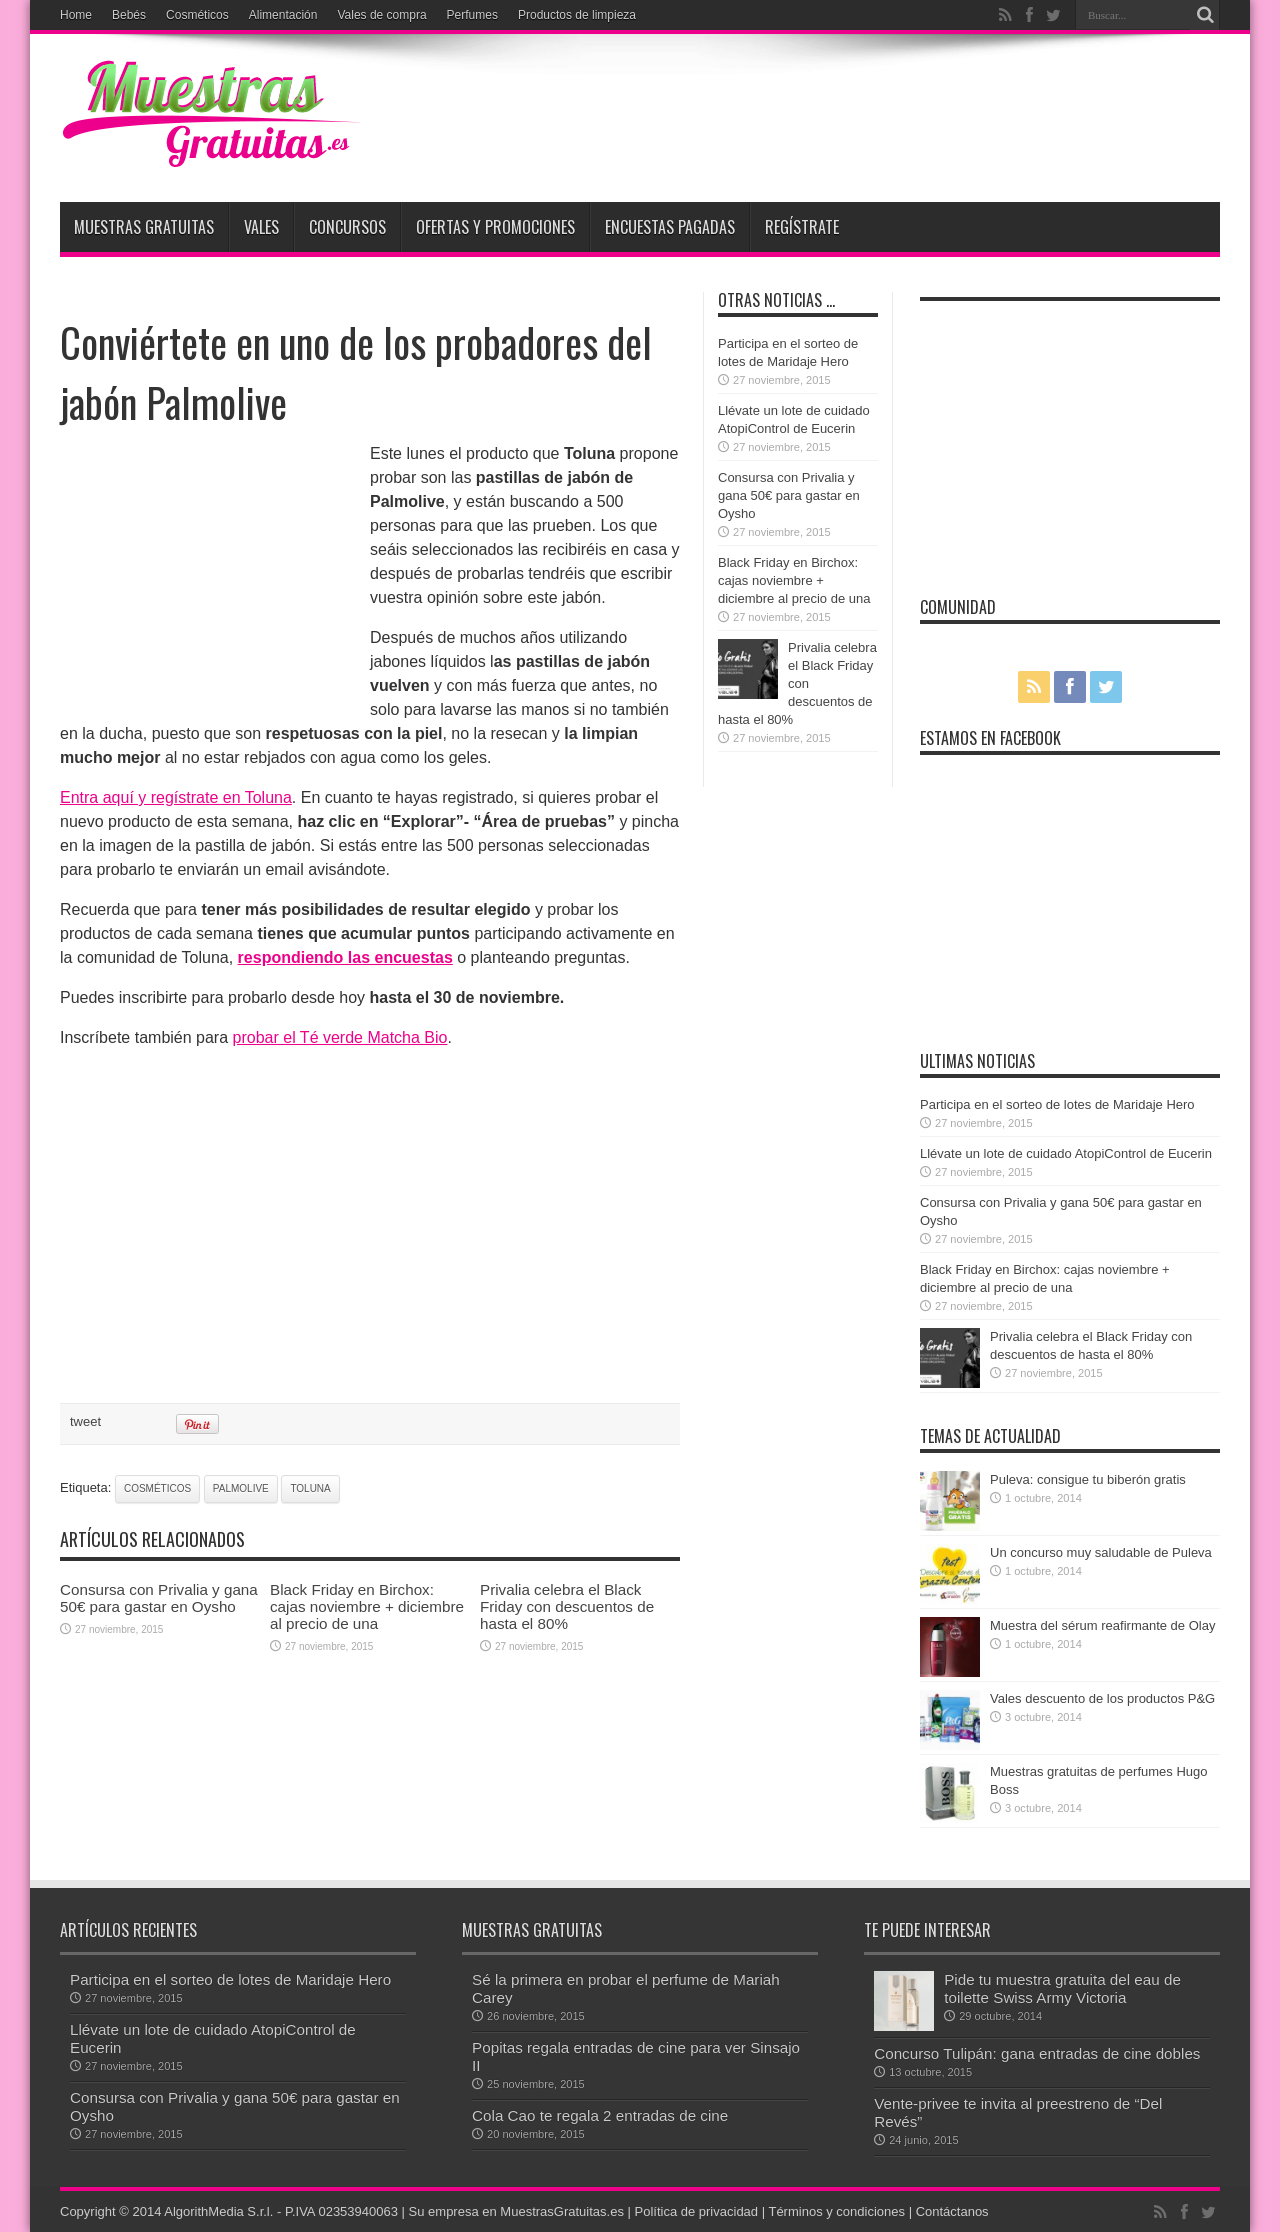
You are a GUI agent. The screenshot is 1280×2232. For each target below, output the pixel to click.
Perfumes (472, 15)
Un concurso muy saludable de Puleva (1101, 1552)
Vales (261, 227)
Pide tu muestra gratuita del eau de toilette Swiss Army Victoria (1062, 1988)
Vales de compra (381, 15)
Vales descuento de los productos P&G (1102, 1698)
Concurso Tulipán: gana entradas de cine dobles (1037, 2053)
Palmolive (241, 1488)
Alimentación (283, 15)
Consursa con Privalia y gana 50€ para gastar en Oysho (159, 1598)
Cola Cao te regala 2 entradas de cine (600, 2115)
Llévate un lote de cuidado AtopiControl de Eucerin (1066, 1153)
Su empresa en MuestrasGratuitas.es (516, 2211)
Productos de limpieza (577, 15)
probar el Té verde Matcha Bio (340, 1037)
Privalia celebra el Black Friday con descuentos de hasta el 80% (567, 1606)
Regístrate (802, 227)
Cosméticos (197, 15)
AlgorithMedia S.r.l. (218, 2211)
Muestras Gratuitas (144, 227)
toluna (310, 1488)
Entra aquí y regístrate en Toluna (176, 797)
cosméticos (157, 1488)
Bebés (129, 15)
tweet (85, 1421)
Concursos (347, 227)
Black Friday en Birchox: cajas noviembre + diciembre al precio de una (367, 1606)
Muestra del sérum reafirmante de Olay (1102, 1625)
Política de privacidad (697, 2211)
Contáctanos (952, 2211)
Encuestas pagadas (670, 227)
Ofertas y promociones (495, 227)
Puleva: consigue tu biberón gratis (1088, 1479)
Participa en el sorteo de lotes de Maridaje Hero (1057, 1104)
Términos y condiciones (836, 2211)
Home (76, 15)
